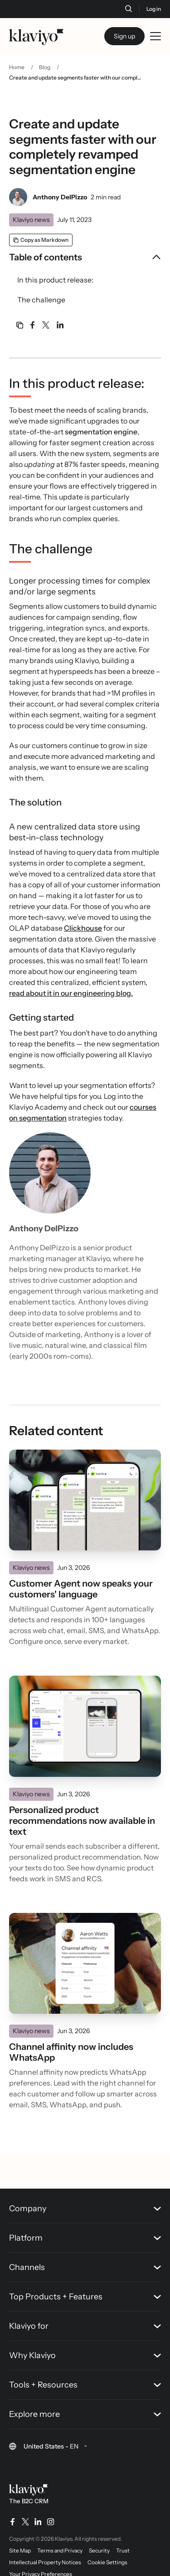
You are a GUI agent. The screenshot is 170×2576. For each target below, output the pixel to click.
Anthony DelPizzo (60, 197)
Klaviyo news (31, 220)
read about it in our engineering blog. (71, 993)
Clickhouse (83, 927)
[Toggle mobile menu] (155, 36)
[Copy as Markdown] (41, 240)
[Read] (85, 1500)
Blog (44, 67)
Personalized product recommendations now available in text (82, 1820)
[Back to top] (149, 2130)
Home (16, 67)
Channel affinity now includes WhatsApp (71, 2052)
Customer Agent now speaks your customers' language (81, 1589)
